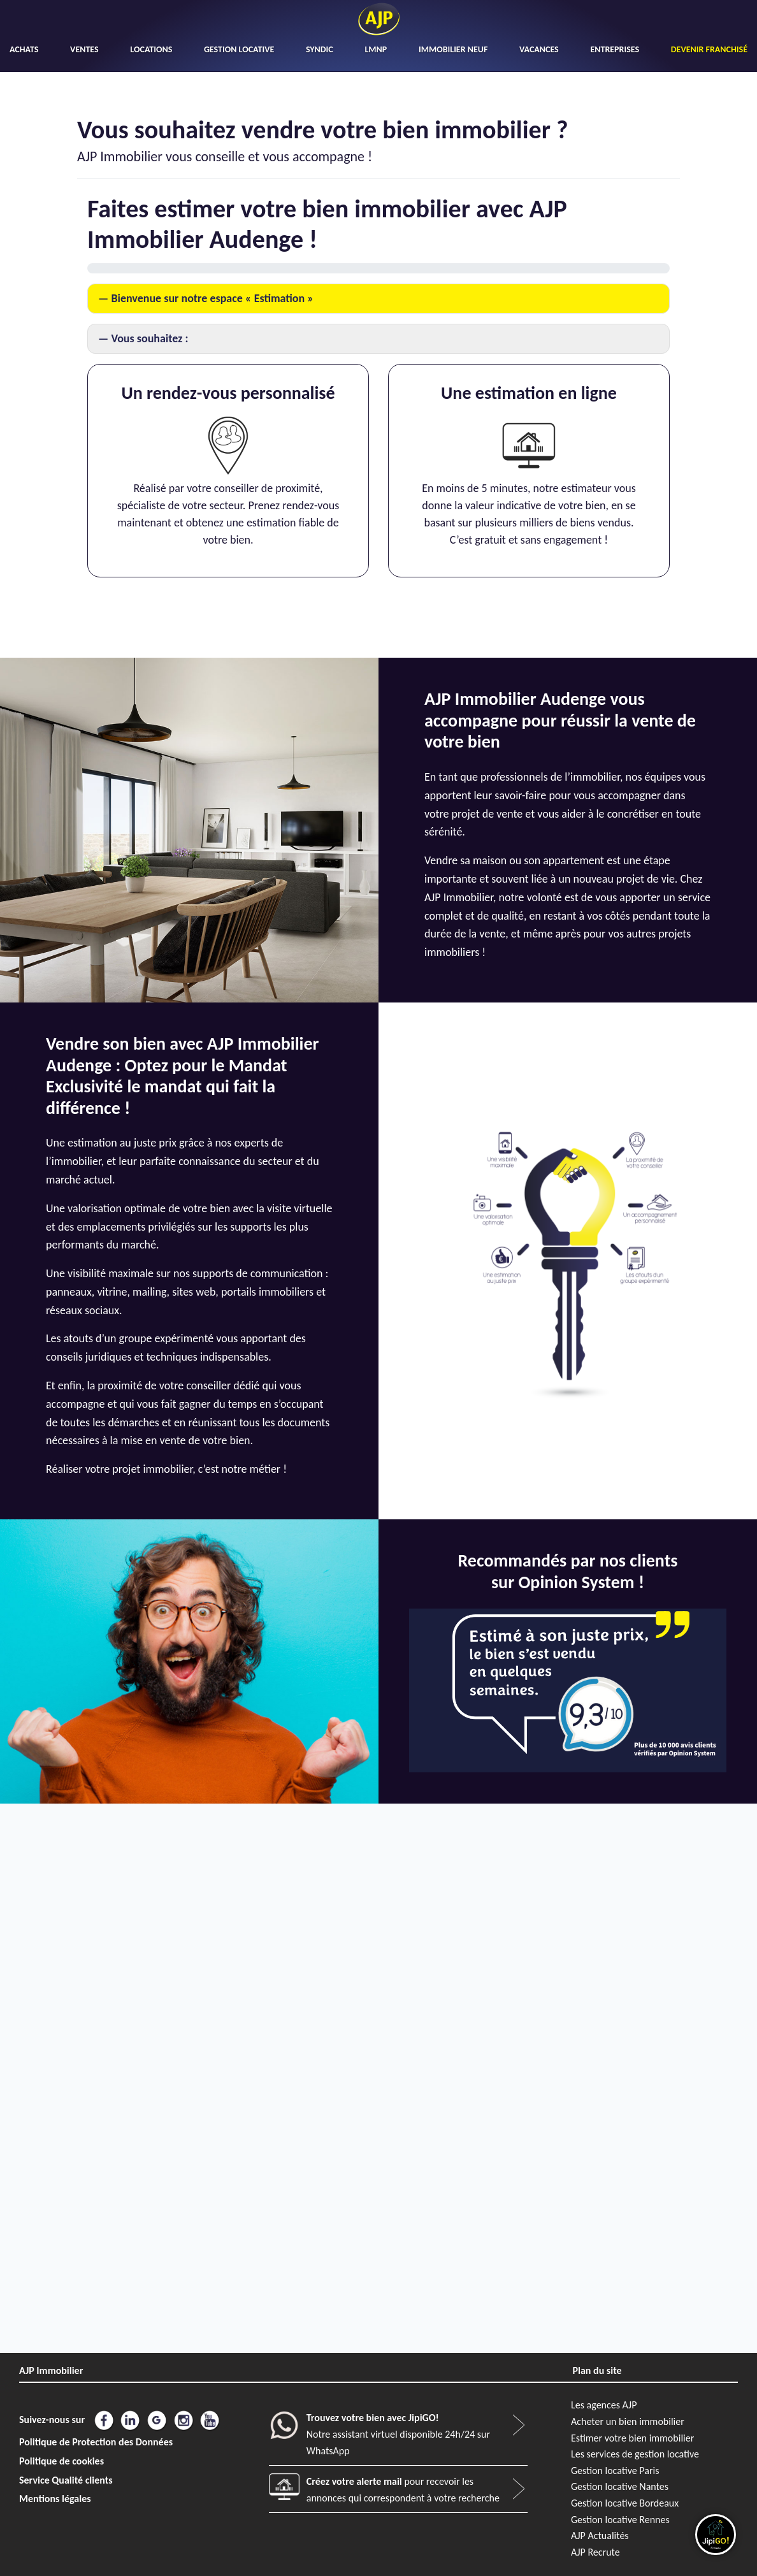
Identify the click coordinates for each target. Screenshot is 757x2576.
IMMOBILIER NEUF (453, 49)
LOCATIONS (151, 49)
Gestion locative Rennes (620, 2520)
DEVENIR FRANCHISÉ (709, 49)
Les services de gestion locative (635, 2454)
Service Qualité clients (66, 2480)
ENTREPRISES (614, 49)
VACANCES (539, 49)
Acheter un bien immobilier (627, 2421)
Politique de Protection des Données (96, 2442)
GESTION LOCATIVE (239, 49)
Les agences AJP (604, 2405)
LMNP (375, 49)
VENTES (84, 49)
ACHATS (24, 49)
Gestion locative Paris (615, 2470)
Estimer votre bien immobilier (632, 2438)
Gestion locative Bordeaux (625, 2503)
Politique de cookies (61, 2461)
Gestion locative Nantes (619, 2486)
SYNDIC (319, 49)
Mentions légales (55, 2499)
